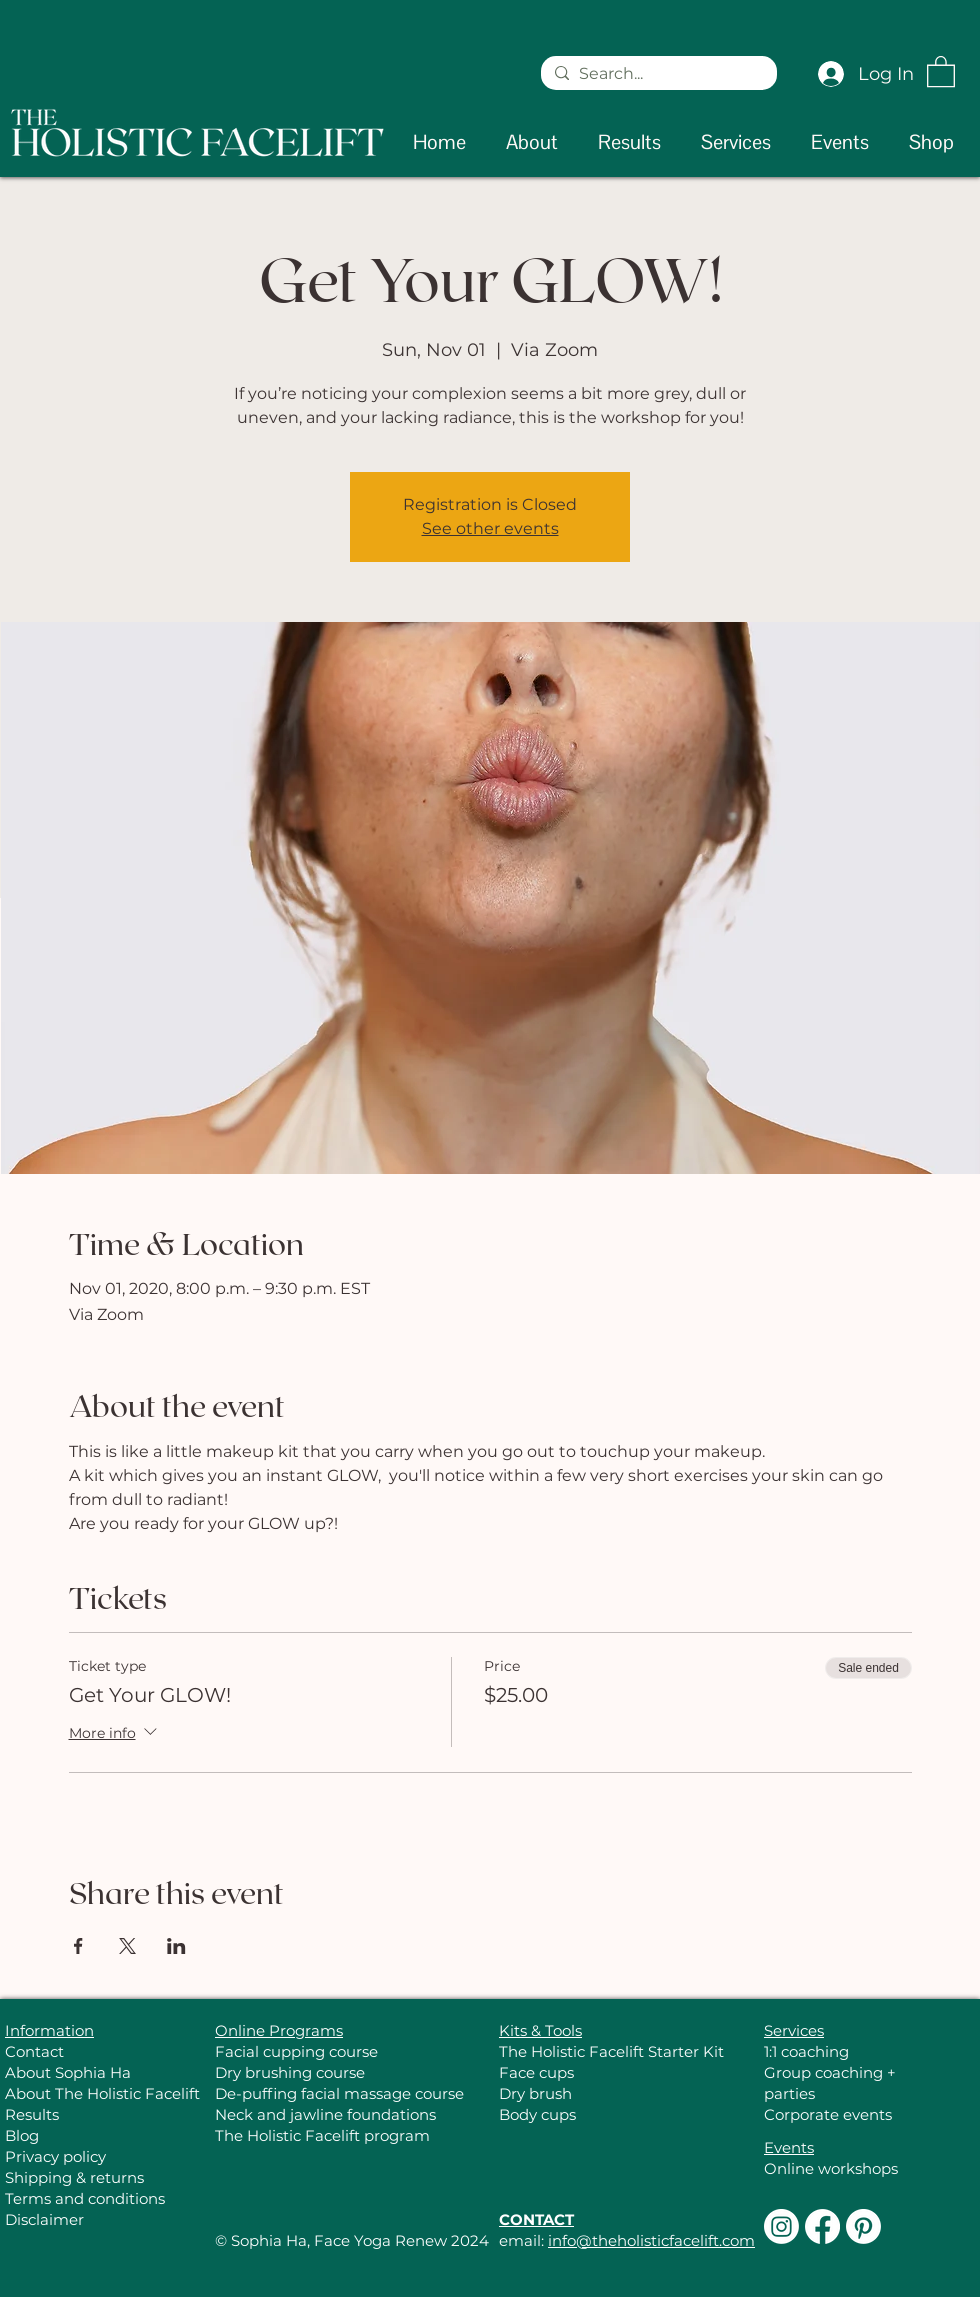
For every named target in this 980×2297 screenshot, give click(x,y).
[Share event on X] (127, 1946)
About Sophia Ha (68, 2072)
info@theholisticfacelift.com (651, 2240)
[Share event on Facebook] (78, 1946)
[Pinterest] (863, 2226)
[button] (941, 70)
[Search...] (657, 73)
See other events (490, 528)
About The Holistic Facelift (102, 2093)
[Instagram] (781, 2226)
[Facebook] (822, 2226)
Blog (22, 2135)
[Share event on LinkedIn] (176, 1946)
